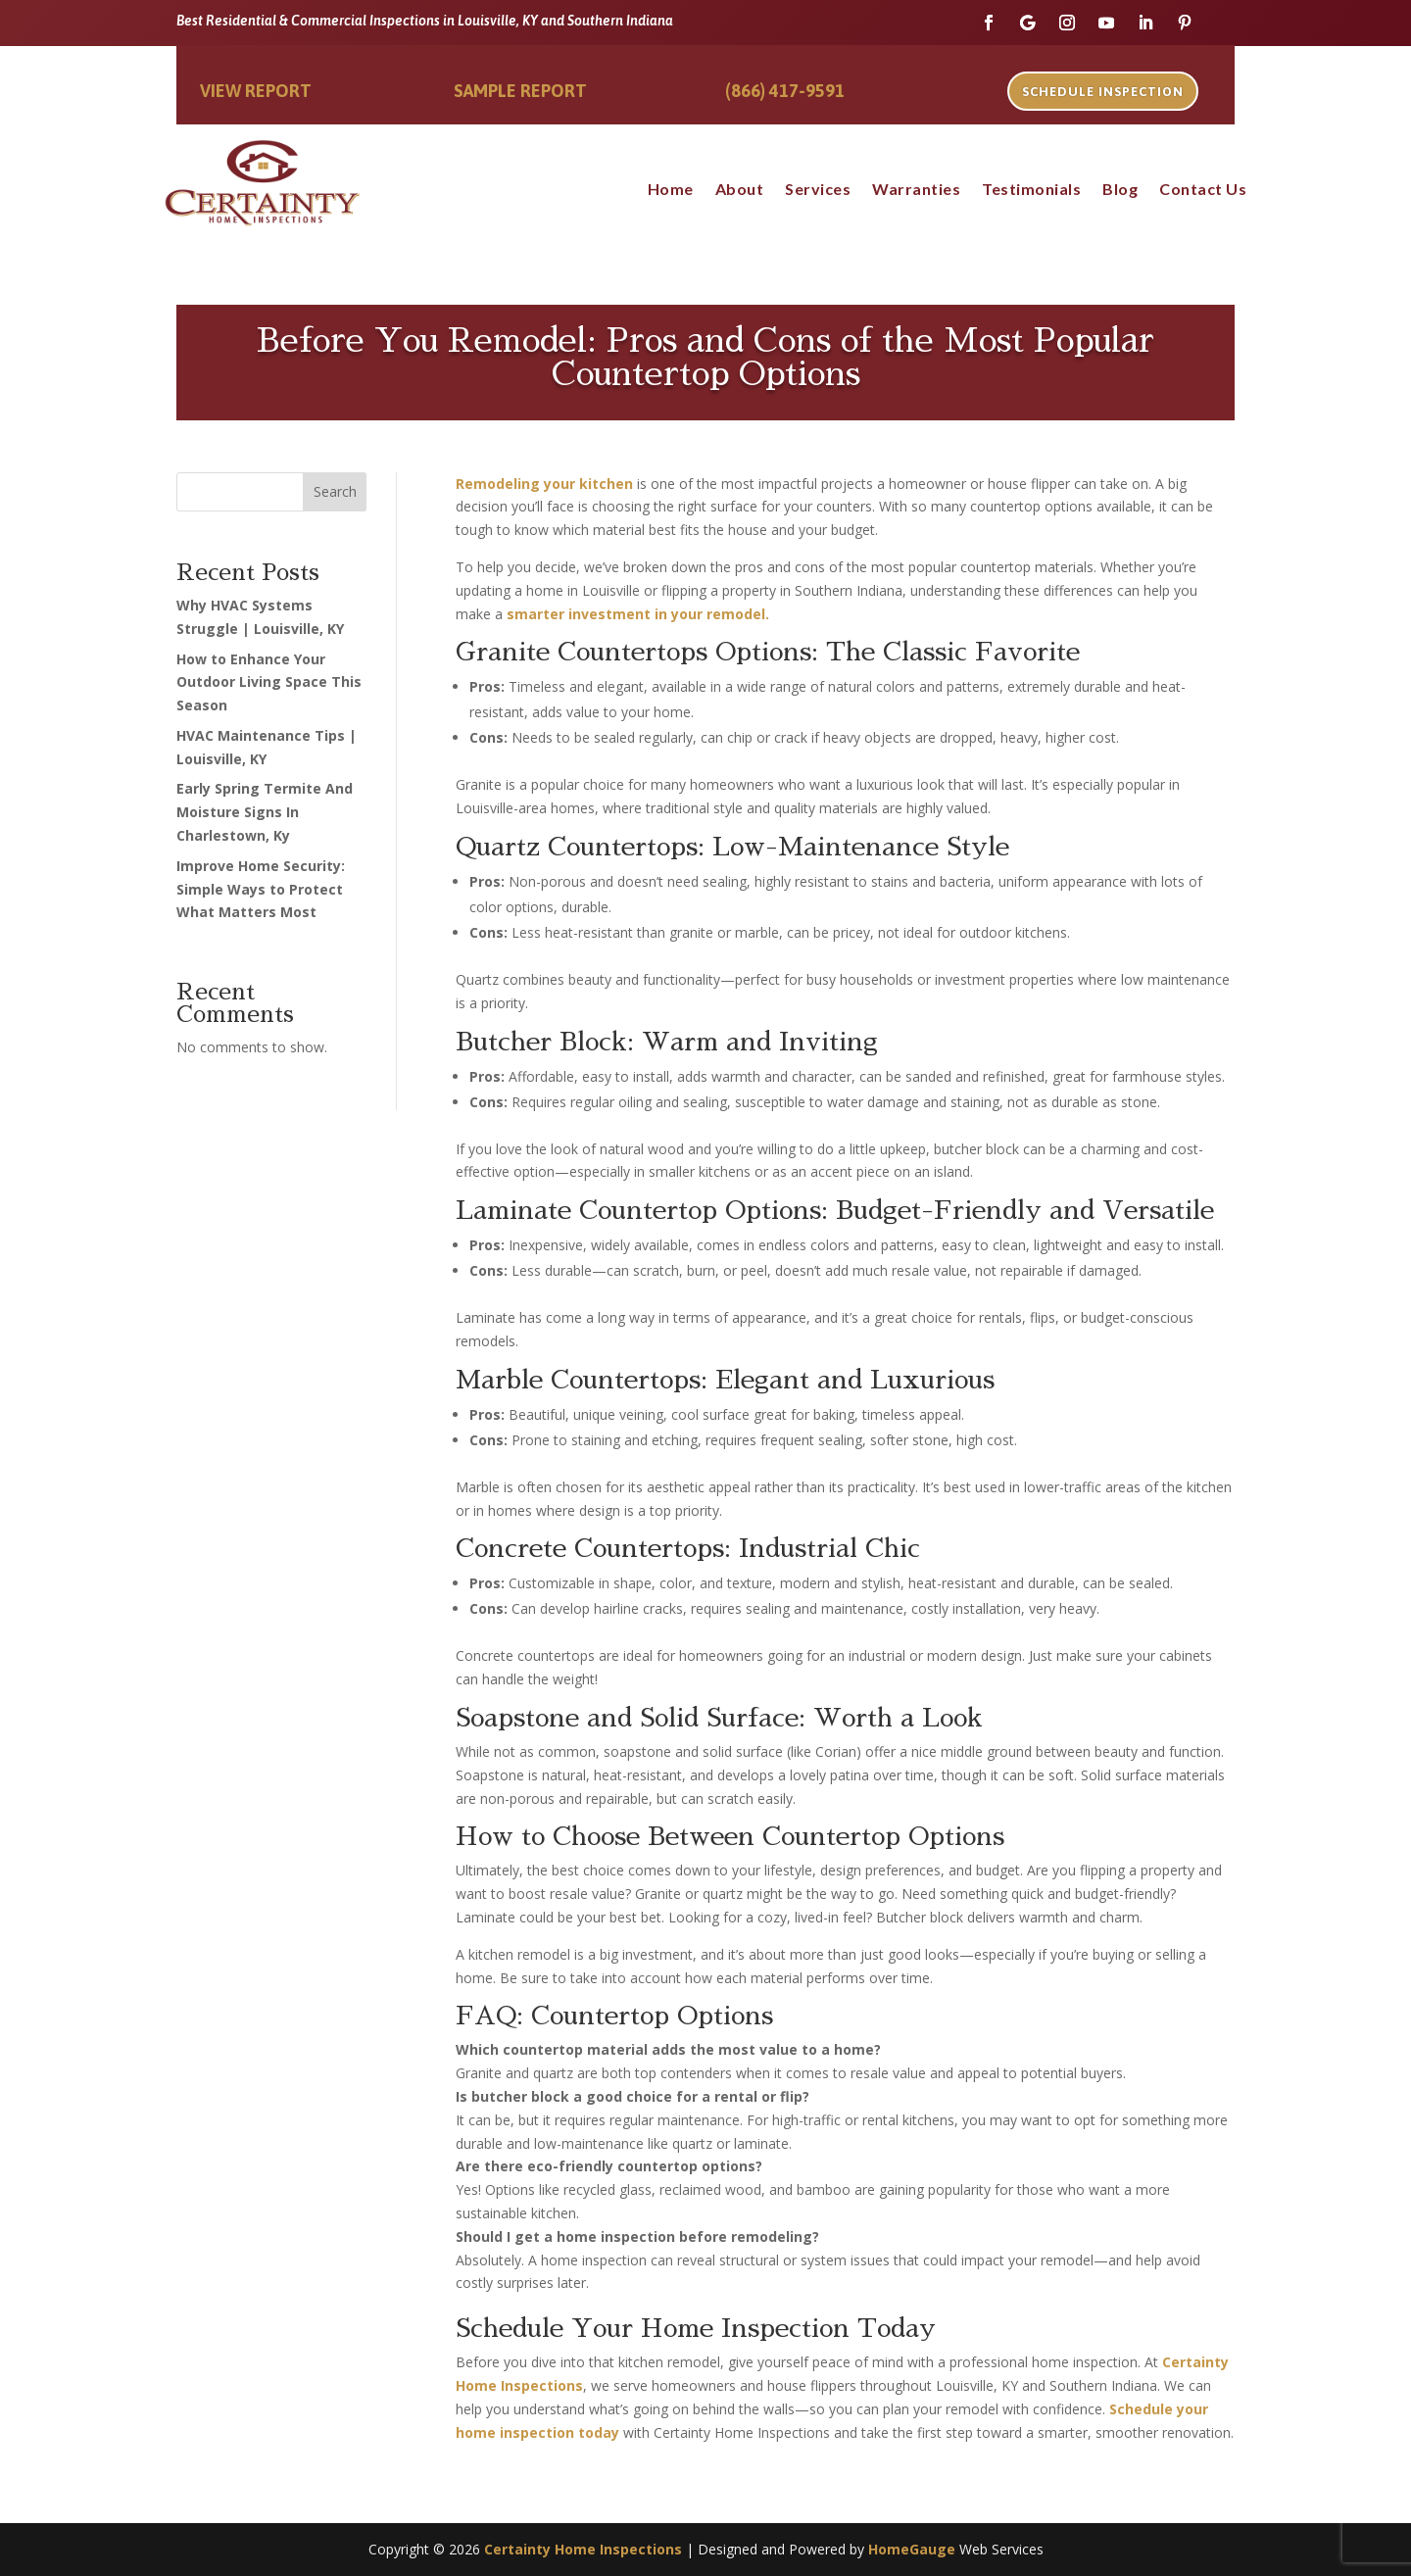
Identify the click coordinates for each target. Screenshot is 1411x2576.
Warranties (916, 190)
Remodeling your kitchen (544, 483)
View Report (256, 90)
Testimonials (1031, 190)
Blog (1120, 190)
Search (335, 491)
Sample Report (520, 90)
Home (671, 190)
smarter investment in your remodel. (638, 614)
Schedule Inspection (1103, 91)
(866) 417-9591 (785, 90)
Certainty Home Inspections (583, 2549)
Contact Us (1202, 190)
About (739, 190)
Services (818, 190)
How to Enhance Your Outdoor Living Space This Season (269, 682)
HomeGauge (911, 2549)
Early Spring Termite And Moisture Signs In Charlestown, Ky (264, 812)
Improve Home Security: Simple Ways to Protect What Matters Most (260, 889)
